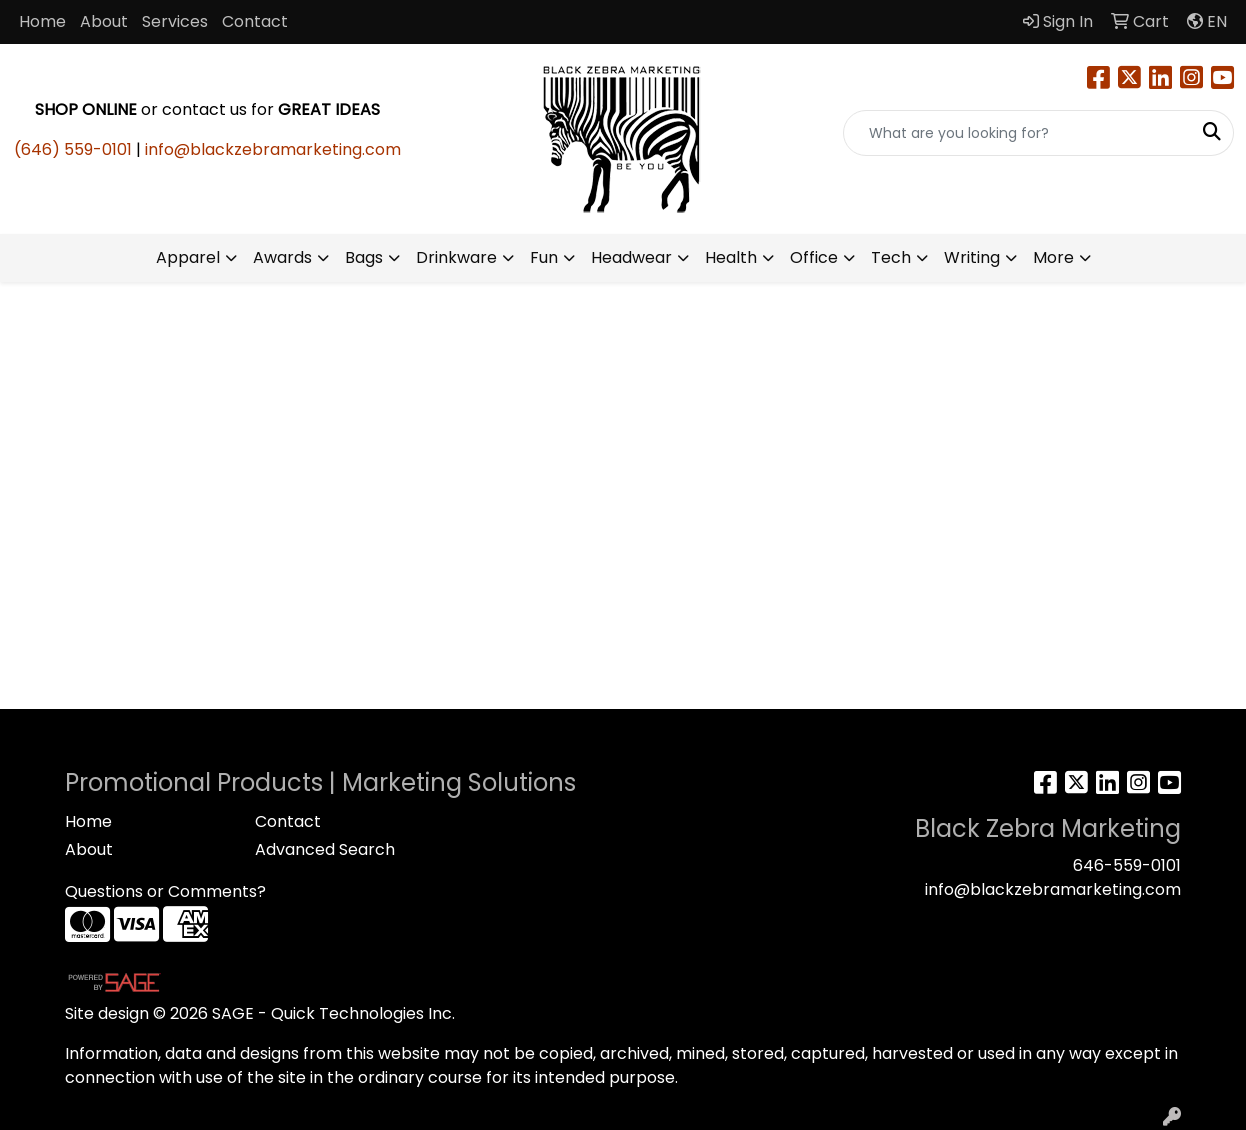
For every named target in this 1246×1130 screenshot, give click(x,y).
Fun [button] (544, 257)
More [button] (1053, 257)
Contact (255, 21)
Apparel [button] (188, 257)
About (104, 21)
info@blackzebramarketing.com (273, 149)
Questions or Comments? (165, 891)
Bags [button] (364, 257)
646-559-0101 (1127, 865)
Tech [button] (891, 257)
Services (175, 21)
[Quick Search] (1017, 133)
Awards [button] (282, 257)
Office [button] (814, 257)
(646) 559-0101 (73, 149)
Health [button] (731, 257)
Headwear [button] (631, 257)
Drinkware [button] (456, 257)
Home (42, 21)
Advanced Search (325, 849)
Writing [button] (972, 257)
